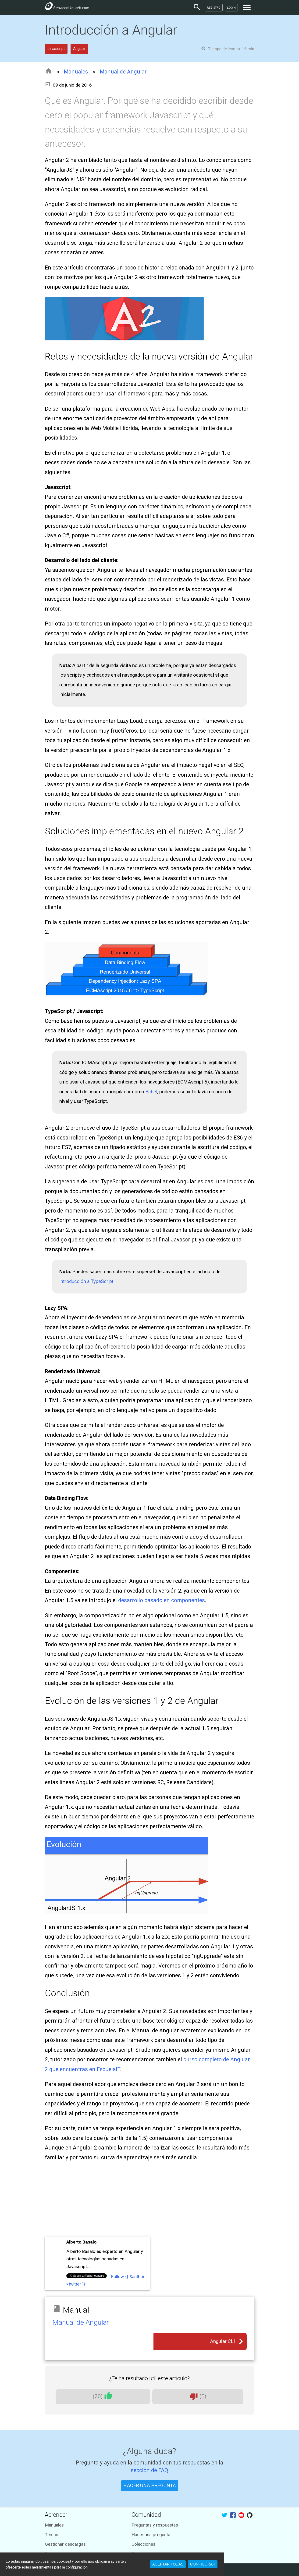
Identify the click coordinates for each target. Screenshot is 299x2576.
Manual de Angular (123, 72)
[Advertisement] (149, 2200)
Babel (151, 1091)
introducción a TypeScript (86, 1281)
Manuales (76, 72)
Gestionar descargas (65, 2544)
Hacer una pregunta (151, 2534)
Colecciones (143, 2544)
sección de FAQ (149, 2470)
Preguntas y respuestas (155, 2525)
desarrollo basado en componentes (161, 1600)
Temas (51, 2534)
